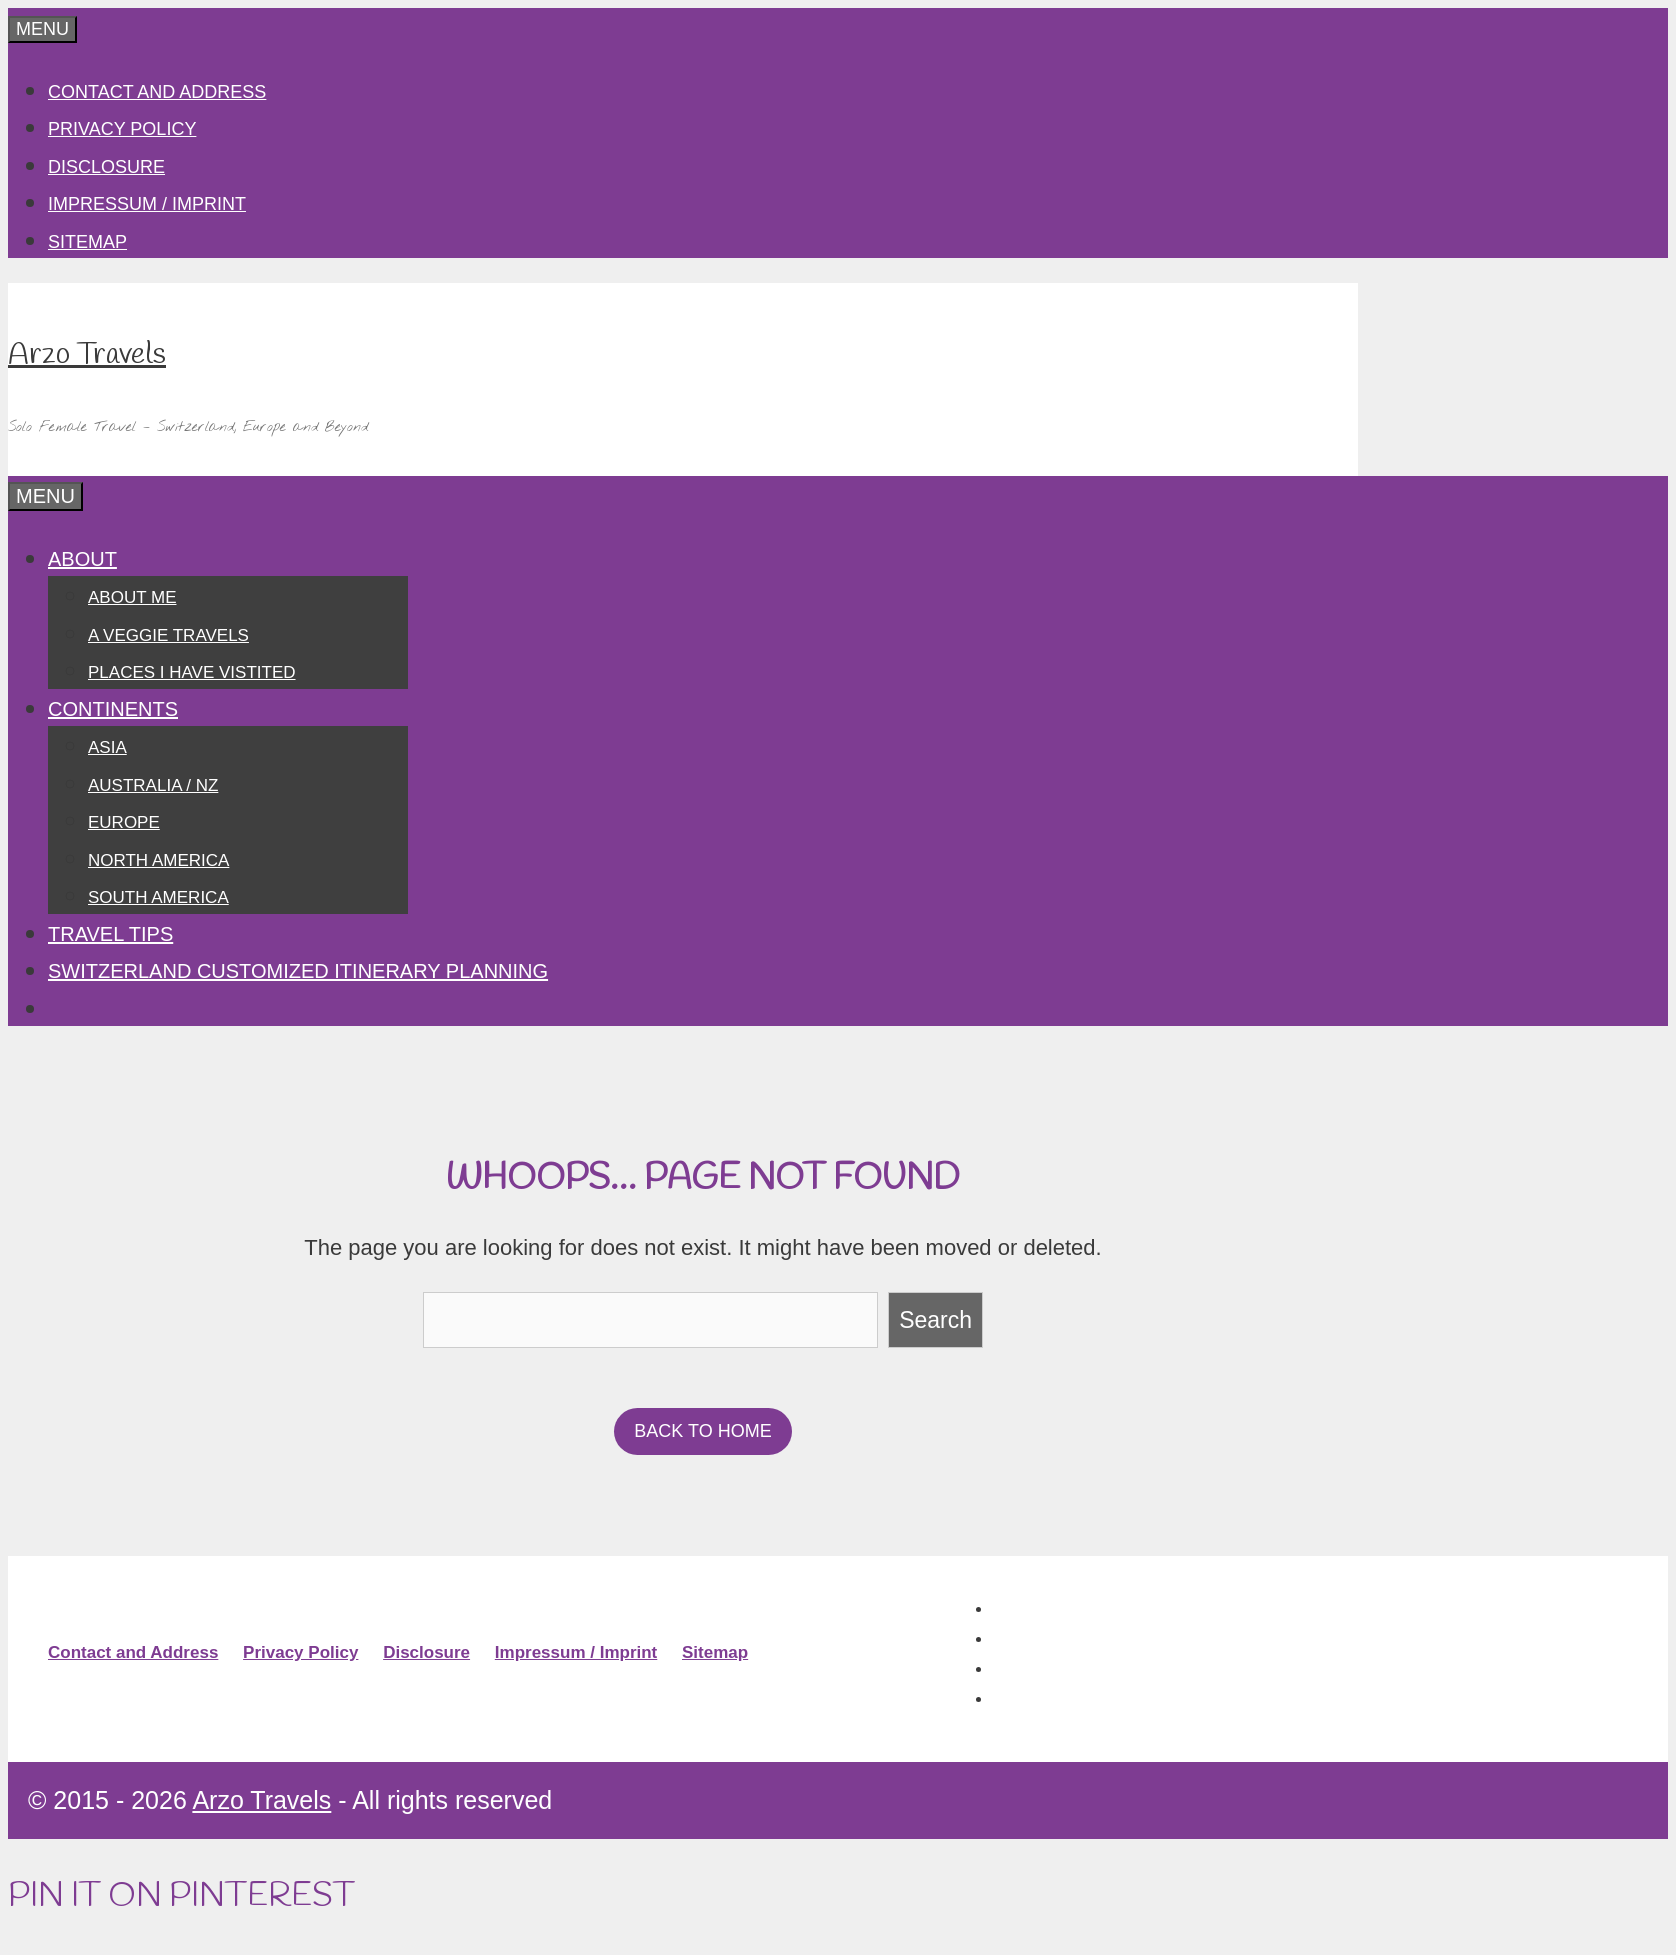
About (82, 559)
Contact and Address (157, 92)
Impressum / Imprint (147, 204)
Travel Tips (110, 934)
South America (158, 897)
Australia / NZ (153, 785)
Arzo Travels (87, 355)
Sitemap (87, 242)
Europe (124, 822)
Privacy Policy (122, 129)
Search (935, 1320)
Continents (113, 709)
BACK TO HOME (702, 1431)
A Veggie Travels (168, 635)
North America (158, 860)
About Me (132, 597)
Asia (107, 747)
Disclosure (106, 167)
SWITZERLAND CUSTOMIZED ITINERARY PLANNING (298, 971)
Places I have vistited (192, 672)
